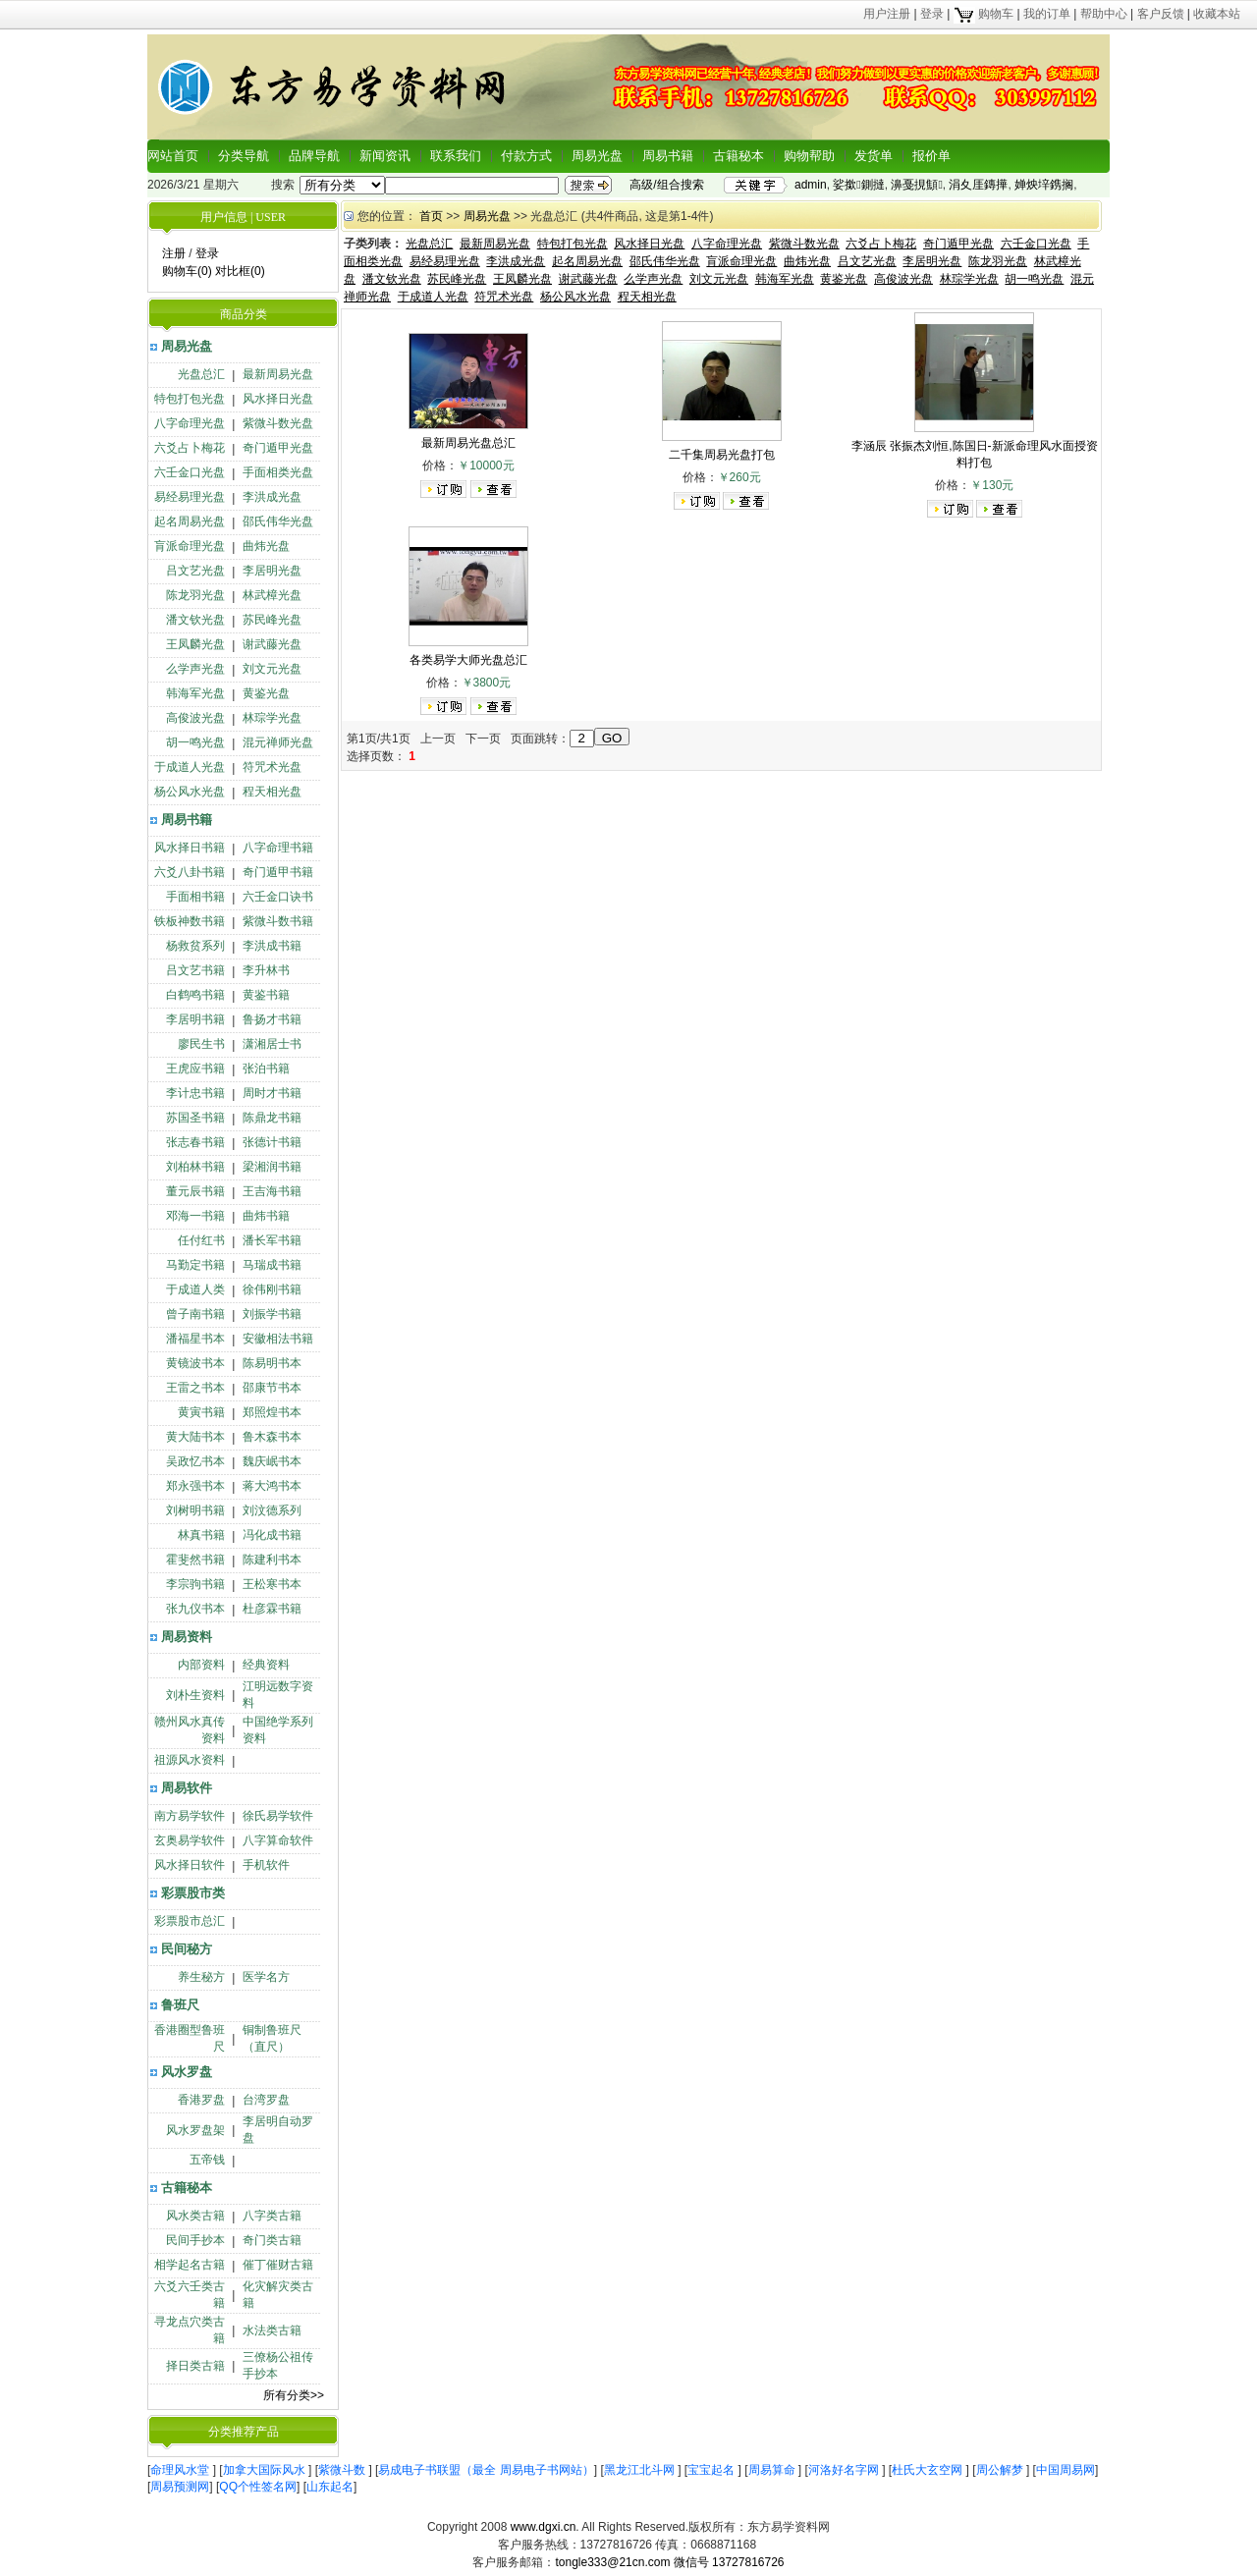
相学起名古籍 (189, 2265)
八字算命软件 (278, 1840)
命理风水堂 (181, 2470)
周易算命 (773, 2470)
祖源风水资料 (189, 1760)
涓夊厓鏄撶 (978, 185)
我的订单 (1046, 14)
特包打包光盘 (189, 399)
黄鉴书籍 (266, 995)
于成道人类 (195, 1289)
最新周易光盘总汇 (468, 443)
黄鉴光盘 (266, 693)
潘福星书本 (195, 1338)
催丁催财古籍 (278, 2265)
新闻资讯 (384, 155)
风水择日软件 (189, 1865)
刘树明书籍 (195, 1510)
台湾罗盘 (266, 2100)
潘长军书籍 (272, 1240)
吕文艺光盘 (195, 570)
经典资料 (266, 1665)
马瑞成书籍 (272, 1265)
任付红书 (201, 1240)
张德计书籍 (272, 1142)
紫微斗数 (343, 2470)
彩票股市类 (193, 1893)
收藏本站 (1216, 14)
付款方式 (526, 155)
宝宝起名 (712, 2470)
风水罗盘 (186, 2071)
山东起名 (330, 2487)
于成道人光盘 (189, 767)
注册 (174, 253)
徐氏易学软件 (278, 1816)
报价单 (931, 155)
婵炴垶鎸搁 (1043, 185)
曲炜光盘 (266, 546)
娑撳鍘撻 (858, 185)
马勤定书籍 (195, 1265)
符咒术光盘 (272, 767)
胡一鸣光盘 (195, 742)
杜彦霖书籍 (272, 1609)
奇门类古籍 (272, 2240)
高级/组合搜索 (666, 185)
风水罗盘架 (195, 2130)
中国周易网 (1065, 2470)
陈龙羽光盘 (195, 595)
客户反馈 (1160, 14)
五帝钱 (207, 2159)
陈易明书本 (272, 1363)
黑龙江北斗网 (641, 2470)
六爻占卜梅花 (189, 448)
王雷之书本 (195, 1388)
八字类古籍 (272, 2215)
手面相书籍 (195, 897)
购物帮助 (809, 155)
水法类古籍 (272, 2330)
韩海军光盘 (195, 693)
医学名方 (266, 1977)
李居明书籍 (195, 1019)
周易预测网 (179, 2487)
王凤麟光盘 (195, 644)
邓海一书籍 (195, 1216)
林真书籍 (201, 1535)
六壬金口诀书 (278, 897)
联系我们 (455, 155)
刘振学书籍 (272, 1314)
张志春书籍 (195, 1142)
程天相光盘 (272, 791)
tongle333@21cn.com (612, 2562)
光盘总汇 (201, 374)
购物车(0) (187, 271)
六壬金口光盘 (189, 472)
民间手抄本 (195, 2240)
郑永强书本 (195, 1486)
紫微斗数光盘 (278, 423)
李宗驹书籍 (195, 1584)
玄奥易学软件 (189, 1840)
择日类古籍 (195, 2366)
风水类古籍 (195, 2215)
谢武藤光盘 (272, 644)
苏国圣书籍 (195, 1117)
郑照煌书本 (272, 1412)
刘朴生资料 (195, 1695)
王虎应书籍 (195, 1068)
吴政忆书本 (195, 1461)
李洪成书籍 (272, 946)
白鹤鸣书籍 (195, 995)
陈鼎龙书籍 (272, 1117)
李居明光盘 (272, 570)
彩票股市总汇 (189, 1921)
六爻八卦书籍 (189, 872)
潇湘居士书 (272, 1044)
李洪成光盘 (272, 497)
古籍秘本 (738, 155)
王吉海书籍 (272, 1191)
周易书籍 (667, 155)
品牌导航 (314, 155)
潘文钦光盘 (195, 620)
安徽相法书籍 (278, 1338)
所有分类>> (293, 2395)
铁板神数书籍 (189, 921)
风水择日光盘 (278, 399)
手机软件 (266, 1865)
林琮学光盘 (272, 718)
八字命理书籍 (278, 847)
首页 (431, 216)
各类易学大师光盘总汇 (468, 660)
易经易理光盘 (189, 497)
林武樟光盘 (272, 595)
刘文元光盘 (272, 669)
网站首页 (172, 155)
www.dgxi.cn (543, 2527)
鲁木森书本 (272, 1437)
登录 (932, 14)
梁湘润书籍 (272, 1167)
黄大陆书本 (195, 1437)
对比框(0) (240, 271)
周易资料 (186, 1636)
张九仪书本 (195, 1609)
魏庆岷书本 (272, 1461)
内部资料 (201, 1665)
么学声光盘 (195, 669)
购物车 (983, 14)
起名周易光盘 (189, 521)
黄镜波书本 (195, 1363)
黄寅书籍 (201, 1412)
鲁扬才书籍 (272, 1019)
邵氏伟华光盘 (278, 521)
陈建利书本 (272, 1559)
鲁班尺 (180, 2005)
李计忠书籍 (195, 1093)
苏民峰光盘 (272, 620)
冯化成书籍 (272, 1535)
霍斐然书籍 (195, 1559)
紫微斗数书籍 (278, 921)
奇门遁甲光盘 (278, 448)
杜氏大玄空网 (928, 2470)
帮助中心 (1103, 14)
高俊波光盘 (195, 718)
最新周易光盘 (278, 374)
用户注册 (886, 14)
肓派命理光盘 (189, 546)
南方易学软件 (189, 1816)
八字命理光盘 (189, 423)
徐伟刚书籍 (272, 1289)
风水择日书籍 (189, 847)
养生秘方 (201, 1977)
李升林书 (266, 970)
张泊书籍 (266, 1068)
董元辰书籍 (195, 1191)
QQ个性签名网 (258, 2487)
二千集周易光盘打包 (722, 455)
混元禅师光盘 (278, 742)
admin (810, 185)
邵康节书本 (272, 1388)
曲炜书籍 (266, 1216)
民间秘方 (186, 1949)
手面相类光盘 (278, 472)
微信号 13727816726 (729, 2562)
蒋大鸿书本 (272, 1486)
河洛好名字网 (845, 2470)
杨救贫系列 (195, 946)
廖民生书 (201, 1044)
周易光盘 (597, 155)
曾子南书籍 (195, 1314)
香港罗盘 (201, 2100)
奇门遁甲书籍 (278, 872)
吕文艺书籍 (195, 970)
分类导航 (243, 155)
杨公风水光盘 (189, 791)
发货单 (873, 155)
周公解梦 (1001, 2470)
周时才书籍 (272, 1093)
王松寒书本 (272, 1584)
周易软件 (186, 1788)
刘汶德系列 (272, 1510)
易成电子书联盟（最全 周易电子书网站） (485, 2470)
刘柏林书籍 (195, 1167)
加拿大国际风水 (265, 2470)
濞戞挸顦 (916, 185)
